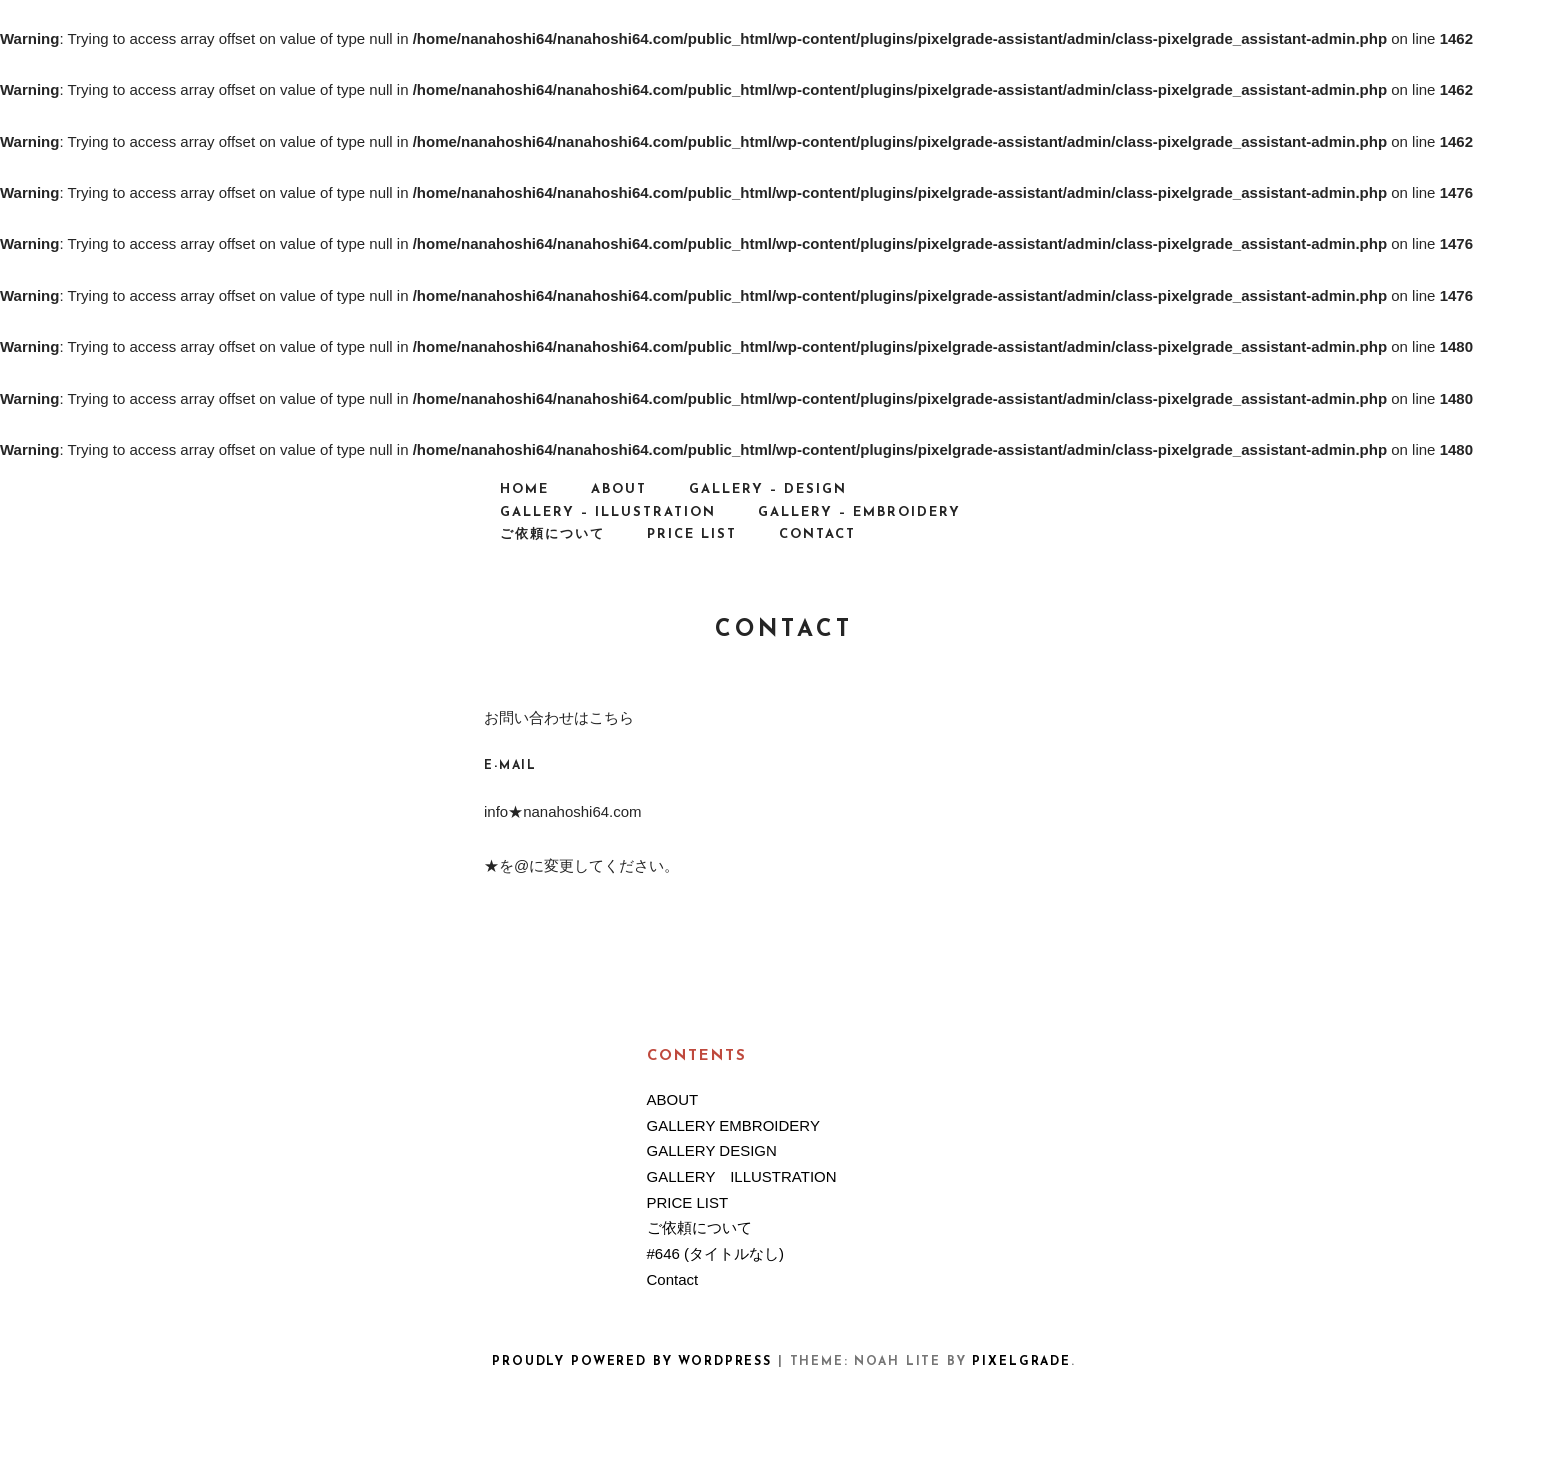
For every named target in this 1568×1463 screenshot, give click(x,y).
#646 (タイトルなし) (716, 1253)
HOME (524, 489)
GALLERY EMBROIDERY (733, 1125)
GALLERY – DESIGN (768, 489)
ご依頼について (552, 534)
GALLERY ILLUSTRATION (742, 1176)
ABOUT (619, 489)
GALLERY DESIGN (712, 1150)
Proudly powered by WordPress (632, 1362)
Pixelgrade (1021, 1362)
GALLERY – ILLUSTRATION (608, 512)
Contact (817, 534)
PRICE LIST (692, 534)
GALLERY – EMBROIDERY (859, 512)
